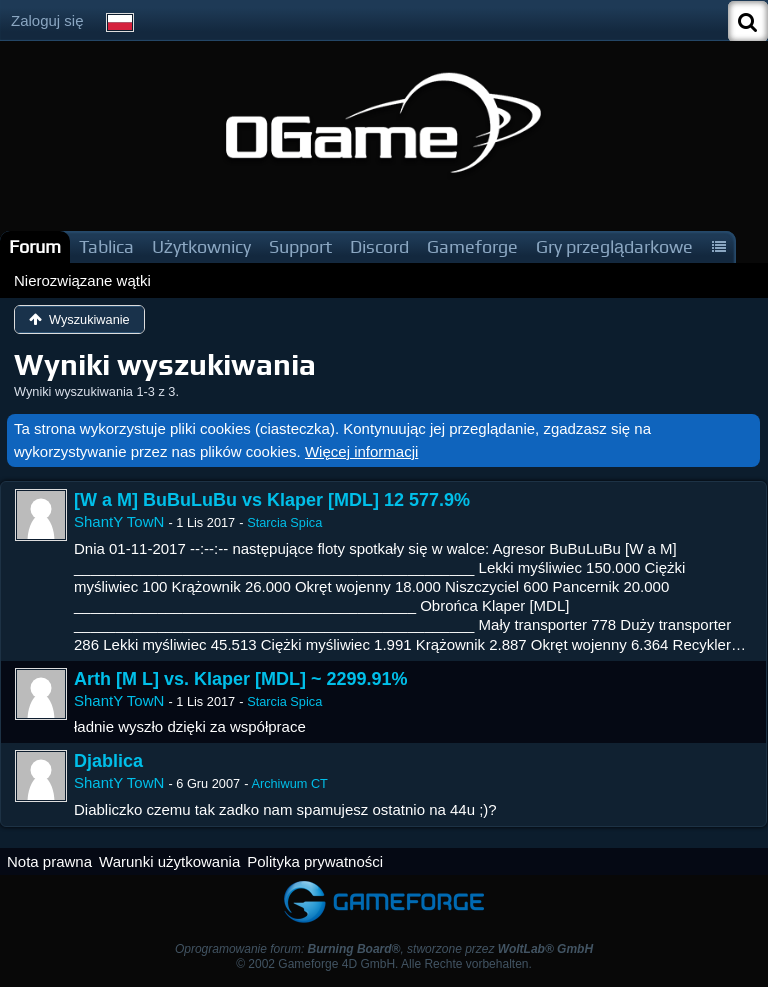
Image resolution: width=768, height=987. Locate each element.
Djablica (108, 761)
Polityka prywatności (315, 861)
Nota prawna (49, 861)
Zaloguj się (47, 20)
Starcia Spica (284, 522)
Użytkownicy (201, 246)
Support (300, 246)
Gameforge (472, 246)
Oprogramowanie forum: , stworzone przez (384, 949)
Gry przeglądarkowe (614, 246)
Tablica (106, 246)
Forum (35, 246)
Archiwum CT (289, 783)
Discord (379, 246)
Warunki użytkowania (169, 861)
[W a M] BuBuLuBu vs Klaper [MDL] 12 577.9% (272, 500)
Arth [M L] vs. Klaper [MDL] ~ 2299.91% (241, 679)
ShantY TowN (119, 521)
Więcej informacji (361, 451)
